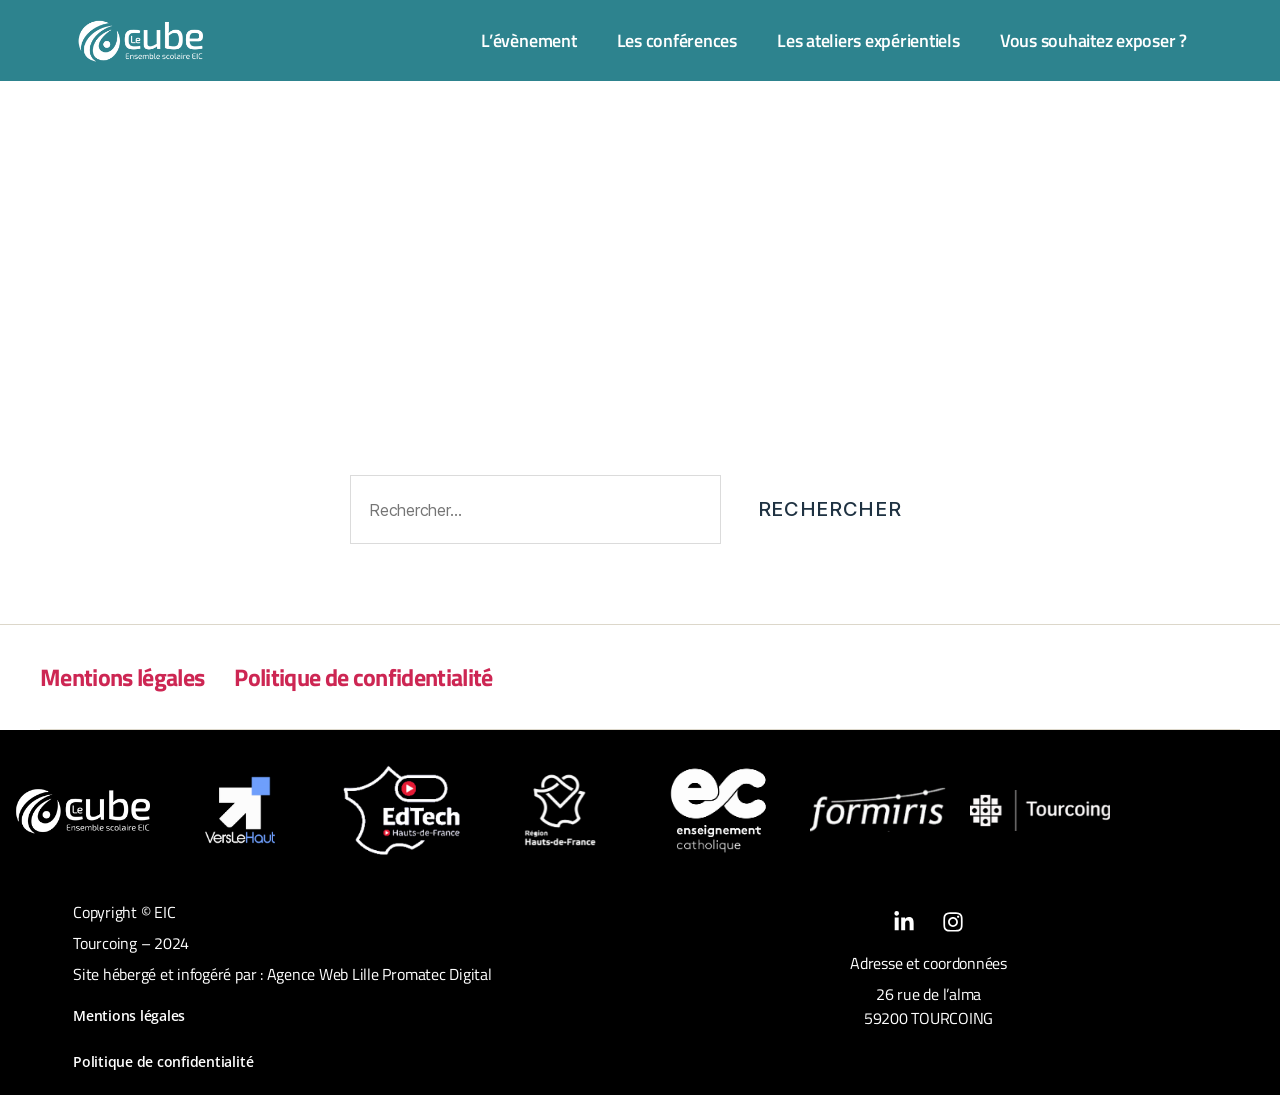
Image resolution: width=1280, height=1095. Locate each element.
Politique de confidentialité (363, 677)
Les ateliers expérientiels (868, 40)
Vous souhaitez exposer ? (1093, 40)
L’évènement (528, 40)
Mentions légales (122, 677)
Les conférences (677, 40)
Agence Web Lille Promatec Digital (379, 974)
